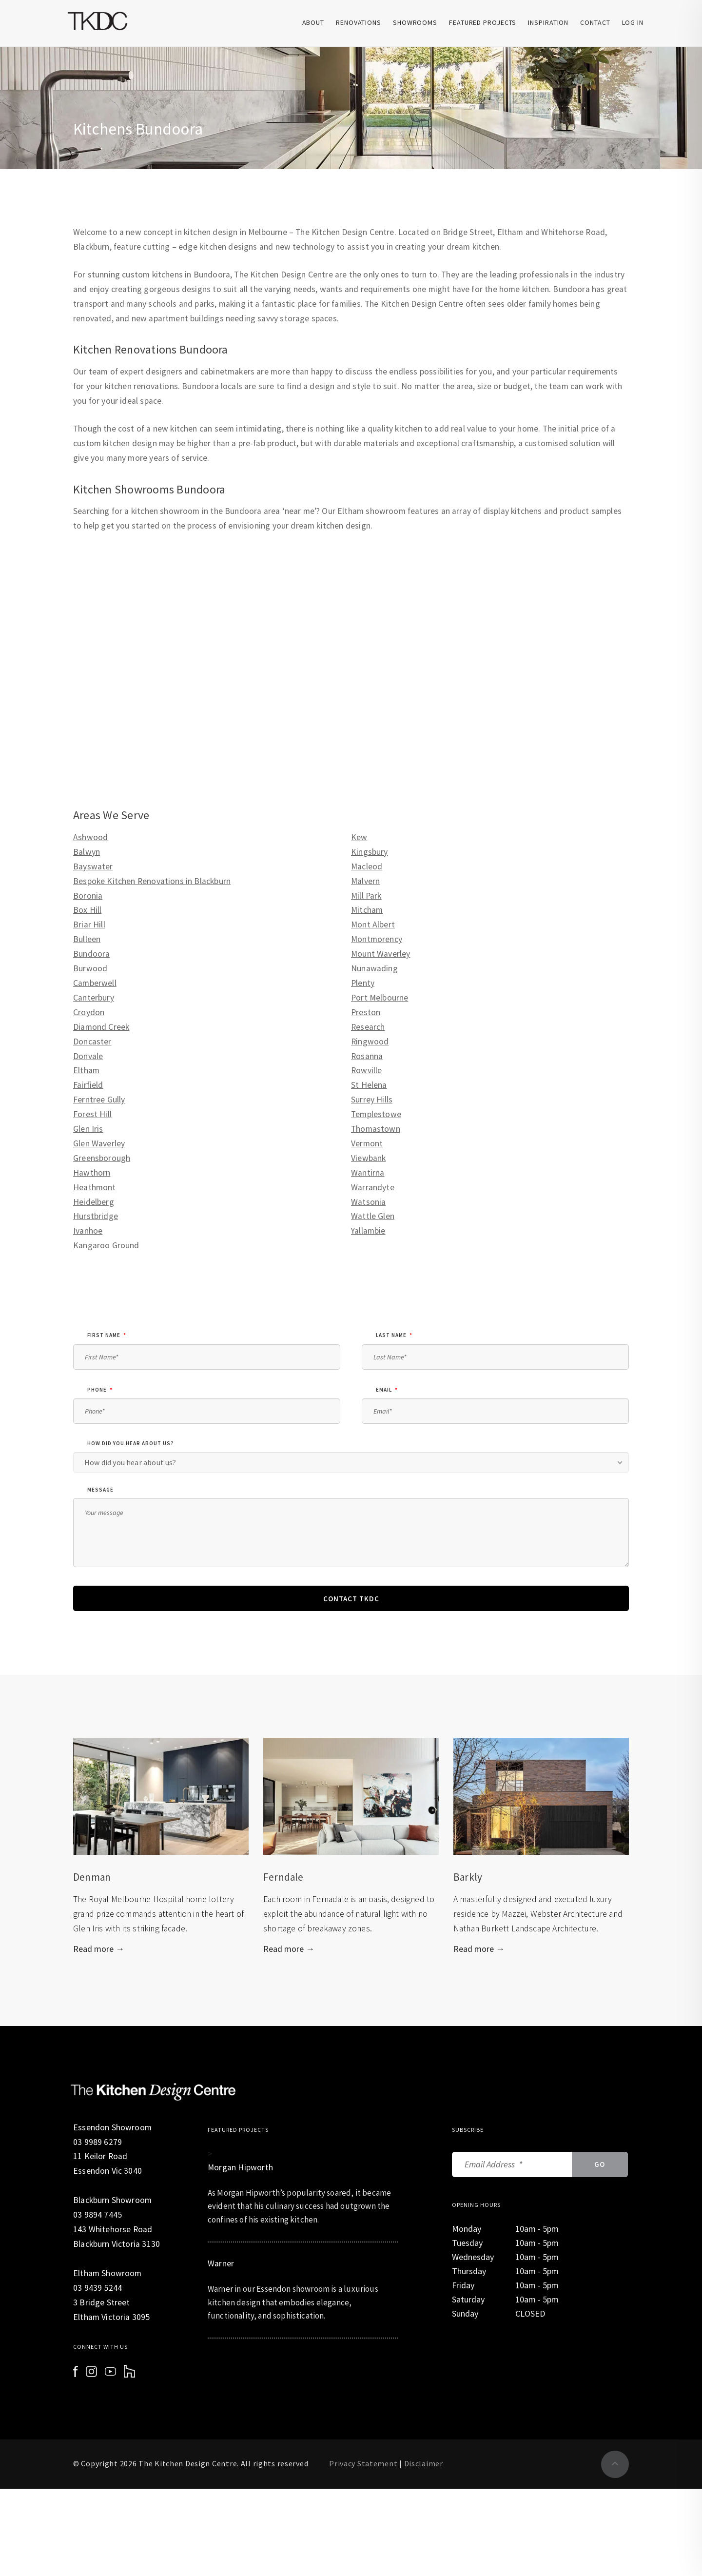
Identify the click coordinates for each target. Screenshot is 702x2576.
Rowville (366, 1070)
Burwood (90, 968)
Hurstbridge (95, 1216)
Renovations (358, 22)
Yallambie (368, 1230)
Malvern (365, 881)
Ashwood (90, 837)
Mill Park (366, 895)
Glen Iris (88, 1128)
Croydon (88, 1012)
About (313, 22)
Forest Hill (92, 1114)
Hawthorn (91, 1172)
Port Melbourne (379, 997)
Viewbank (368, 1158)
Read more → (98, 1948)
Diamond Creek (101, 1027)
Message (100, 1489)
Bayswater (93, 866)
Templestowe (376, 1114)
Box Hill (87, 910)
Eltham (86, 1070)
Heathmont (94, 1187)
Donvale (88, 1056)
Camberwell (95, 983)
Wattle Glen (372, 1216)
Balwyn (86, 851)
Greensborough (101, 1158)
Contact (595, 22)
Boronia (87, 895)
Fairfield (88, 1085)
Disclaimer (423, 2463)
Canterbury (93, 997)
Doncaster (92, 1041)
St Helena (369, 1085)
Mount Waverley (380, 953)
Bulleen (86, 939)
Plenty (362, 983)
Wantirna (367, 1172)
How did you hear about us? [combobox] (130, 1462)
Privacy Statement (363, 2463)
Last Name (394, 1335)
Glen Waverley (99, 1143)
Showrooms (415, 22)
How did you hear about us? (130, 1443)
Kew (359, 837)
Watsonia (368, 1202)
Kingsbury (369, 851)
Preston (365, 1012)
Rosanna (367, 1056)
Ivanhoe (87, 1230)
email (387, 1390)
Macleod (366, 866)
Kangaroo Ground (106, 1245)
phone (100, 1390)
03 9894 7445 (97, 2214)
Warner (221, 2263)
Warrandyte (372, 1187)
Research (368, 1027)
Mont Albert (373, 924)
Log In (633, 22)
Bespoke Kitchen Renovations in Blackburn (152, 881)
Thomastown (375, 1128)
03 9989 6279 (97, 2142)
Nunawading (374, 968)
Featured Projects (482, 22)
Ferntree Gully (99, 1099)
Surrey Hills (371, 1099)
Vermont (367, 1143)
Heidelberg (93, 1202)
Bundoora (91, 953)
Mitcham (367, 910)
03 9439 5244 (97, 2287)
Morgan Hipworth (240, 2167)
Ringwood (370, 1041)
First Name (106, 1335)
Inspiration (548, 22)
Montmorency (376, 939)
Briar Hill (89, 924)
